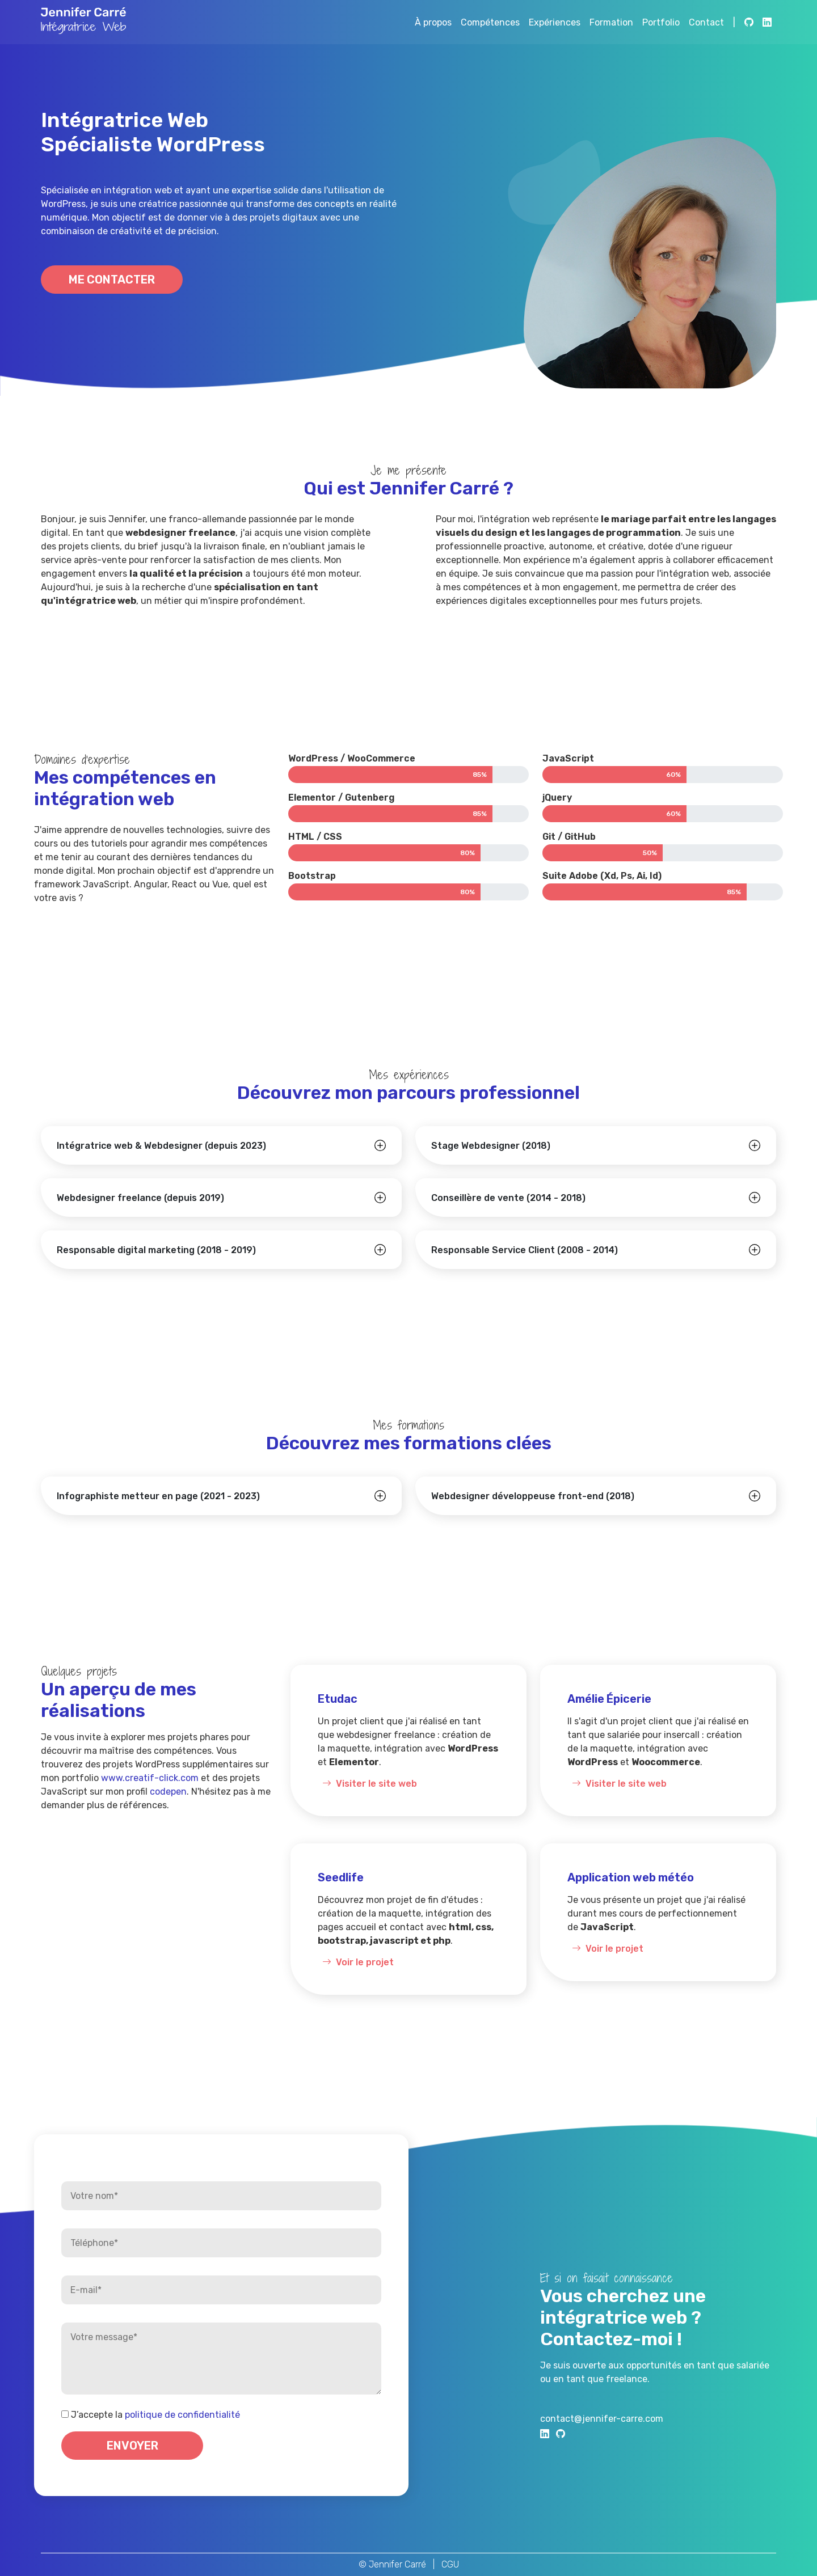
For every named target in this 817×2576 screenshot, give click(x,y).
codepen (168, 1791)
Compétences (490, 22)
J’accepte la (155, 2414)
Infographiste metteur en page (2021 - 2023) (158, 1496)
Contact (706, 22)
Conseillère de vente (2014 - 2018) (508, 1197)
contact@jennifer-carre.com (601, 2418)
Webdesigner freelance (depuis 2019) (140, 1197)
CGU (450, 2564)
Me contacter (112, 279)
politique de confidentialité (182, 2414)
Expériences (554, 22)
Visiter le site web (367, 1783)
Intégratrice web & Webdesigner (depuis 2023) (161, 1145)
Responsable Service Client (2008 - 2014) (524, 1250)
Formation (611, 22)
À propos (433, 22)
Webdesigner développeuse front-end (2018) (532, 1496)
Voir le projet (356, 1962)
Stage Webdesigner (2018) (490, 1145)
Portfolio (661, 22)
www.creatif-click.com (150, 1778)
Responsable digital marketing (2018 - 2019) (156, 1250)
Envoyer (132, 2445)
